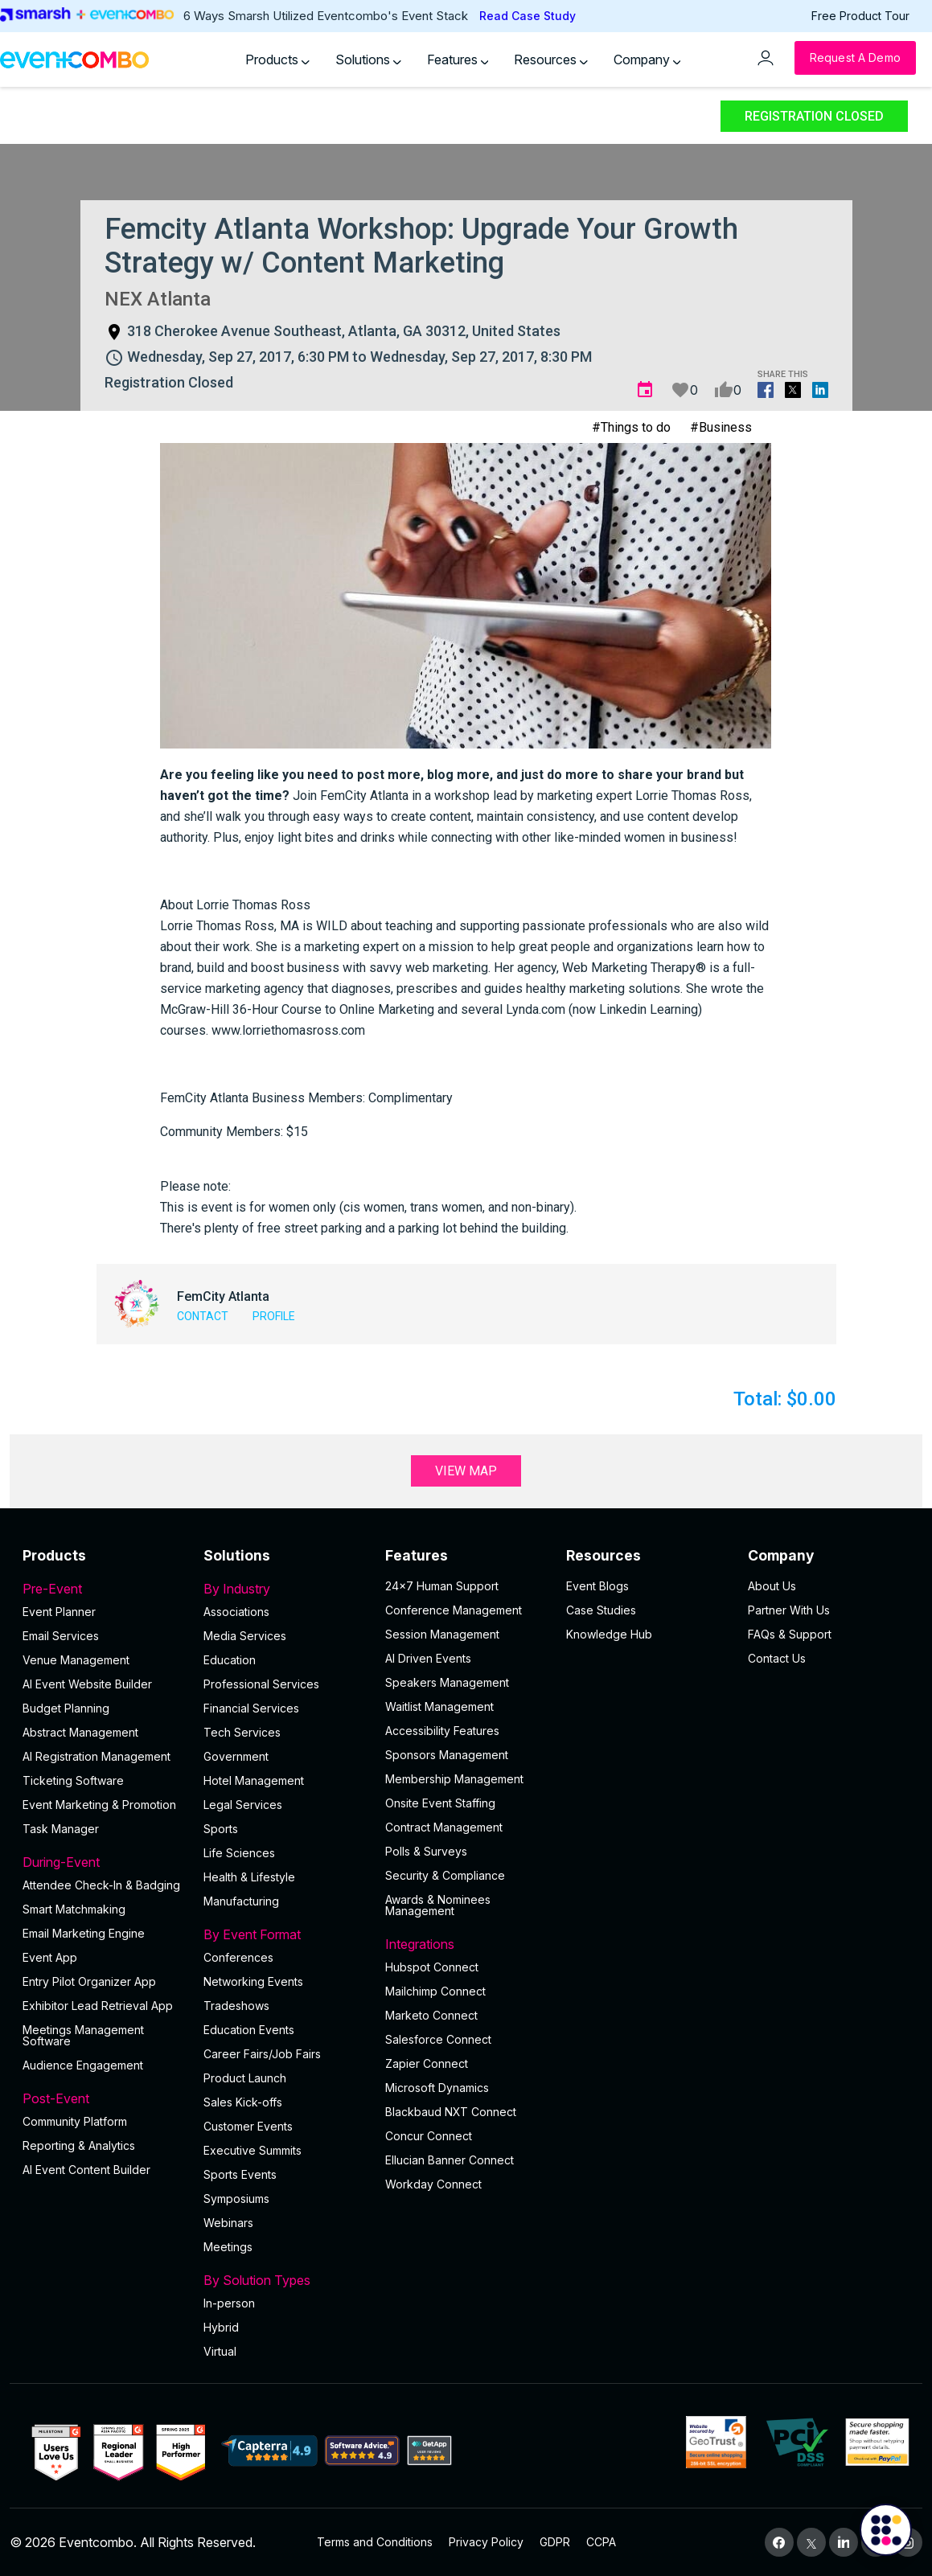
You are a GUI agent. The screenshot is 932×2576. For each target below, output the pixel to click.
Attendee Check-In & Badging (101, 1885)
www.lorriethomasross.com (288, 1030)
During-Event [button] (103, 1862)
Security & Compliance (445, 1875)
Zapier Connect (426, 2063)
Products (277, 59)
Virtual (219, 2351)
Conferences (238, 1957)
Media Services (244, 1636)
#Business (721, 427)
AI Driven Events (428, 1658)
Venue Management (76, 1660)
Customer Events (248, 2126)
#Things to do (631, 427)
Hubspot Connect (431, 1967)
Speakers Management (447, 1682)
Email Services (61, 1636)
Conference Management (453, 1610)
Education (229, 1660)
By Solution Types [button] (284, 2280)
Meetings (228, 2247)
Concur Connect (428, 2136)
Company (647, 59)
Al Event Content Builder (86, 2169)
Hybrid (221, 2327)
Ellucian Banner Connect (449, 2160)
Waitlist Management (439, 1706)
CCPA (601, 2542)
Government (236, 1756)
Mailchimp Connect (435, 1991)
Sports (220, 1829)
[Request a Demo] (855, 58)
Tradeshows (236, 2005)
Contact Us (777, 1658)
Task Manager (61, 1829)
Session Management (442, 1634)
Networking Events (253, 1981)
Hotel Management (253, 1780)
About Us (772, 1586)
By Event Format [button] (284, 1934)
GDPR (555, 2542)
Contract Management (444, 1827)
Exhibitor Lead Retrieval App (98, 2005)
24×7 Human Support (442, 1586)
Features (458, 59)
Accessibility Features (442, 1730)
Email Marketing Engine (84, 1933)
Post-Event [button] (103, 2098)
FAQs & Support (789, 1634)
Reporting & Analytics (79, 2145)
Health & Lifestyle (249, 1877)
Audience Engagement (83, 2065)
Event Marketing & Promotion (99, 1804)
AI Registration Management (96, 1756)
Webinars (228, 2222)
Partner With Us (789, 1610)
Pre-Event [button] (103, 1589)
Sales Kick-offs (242, 2102)
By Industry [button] (284, 1589)
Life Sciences (239, 1853)
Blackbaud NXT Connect (450, 2112)
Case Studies (601, 1610)
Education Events (248, 2030)
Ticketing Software (73, 1780)
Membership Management (454, 1779)
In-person (229, 2303)
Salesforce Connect (438, 2039)
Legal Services (242, 1804)
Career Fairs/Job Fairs (262, 2054)
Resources (551, 59)
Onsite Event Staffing (440, 1803)
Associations (236, 1611)
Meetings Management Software (83, 2035)
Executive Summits (252, 2150)
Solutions (368, 59)
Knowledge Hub (609, 1634)
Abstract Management (80, 1732)
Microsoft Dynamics (437, 2087)
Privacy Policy (486, 2542)
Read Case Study (527, 16)
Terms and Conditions (375, 2542)
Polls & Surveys (426, 1851)
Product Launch (244, 2078)
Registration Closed (814, 116)
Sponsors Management (446, 1755)
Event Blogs (597, 1586)
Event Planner (59, 1611)
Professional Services (261, 1684)
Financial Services (251, 1708)
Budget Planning (66, 1708)
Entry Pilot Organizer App (89, 1981)
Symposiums (236, 2198)
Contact (202, 1316)
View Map (466, 1471)
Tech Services (242, 1732)
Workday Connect (433, 2184)
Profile (274, 1316)
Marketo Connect (431, 2015)
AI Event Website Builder (87, 1684)
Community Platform (75, 2121)
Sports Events (240, 2174)
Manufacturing (241, 1901)
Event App (50, 1957)
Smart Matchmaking (74, 1909)
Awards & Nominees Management (438, 1905)
